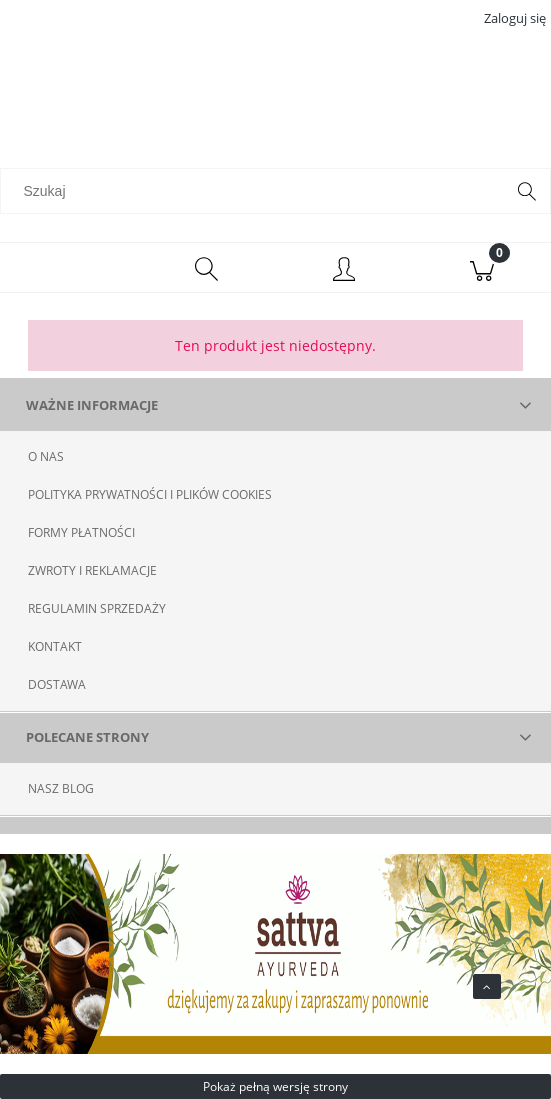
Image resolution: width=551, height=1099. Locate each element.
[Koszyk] (482, 268)
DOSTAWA (57, 684)
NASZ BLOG (61, 788)
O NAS (46, 456)
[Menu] (69, 268)
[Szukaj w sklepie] (257, 191)
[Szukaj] (527, 191)
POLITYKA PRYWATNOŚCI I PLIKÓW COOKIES (150, 494)
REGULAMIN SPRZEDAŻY (97, 608)
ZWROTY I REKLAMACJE (92, 570)
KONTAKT (55, 646)
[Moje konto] (345, 271)
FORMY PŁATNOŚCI (81, 532)
